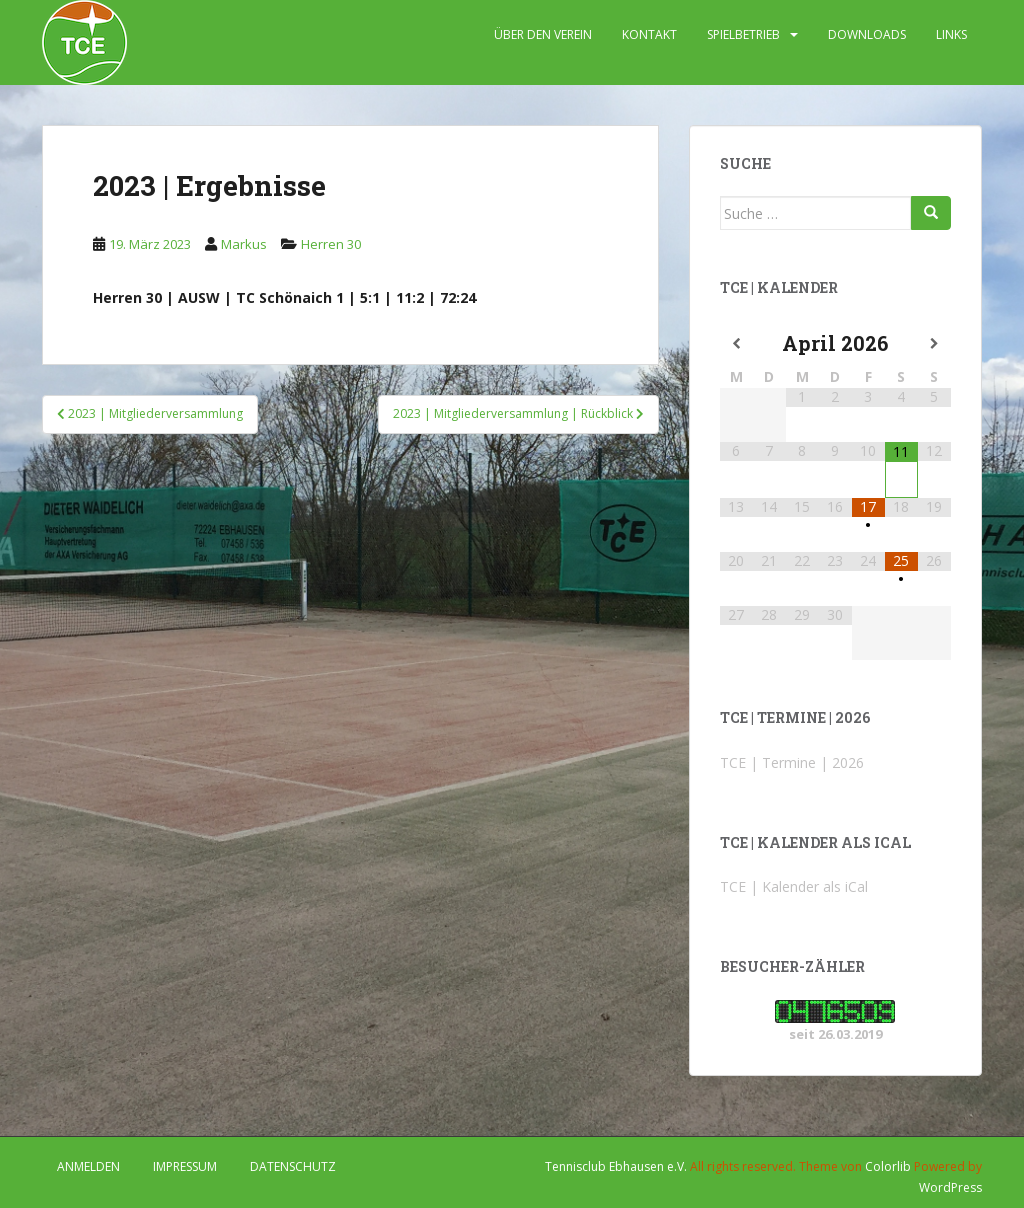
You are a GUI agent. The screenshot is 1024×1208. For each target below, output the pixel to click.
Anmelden (88, 1166)
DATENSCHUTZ (293, 1166)
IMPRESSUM (185, 1166)
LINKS (951, 34)
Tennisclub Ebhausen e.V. (616, 1166)
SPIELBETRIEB (743, 34)
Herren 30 (331, 244)
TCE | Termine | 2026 (792, 762)
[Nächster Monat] (934, 344)
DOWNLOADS (867, 34)
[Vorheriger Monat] (736, 344)
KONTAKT (649, 34)
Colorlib (888, 1166)
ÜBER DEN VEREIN (543, 34)
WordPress (950, 1187)
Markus (244, 244)
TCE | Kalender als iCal (794, 886)
